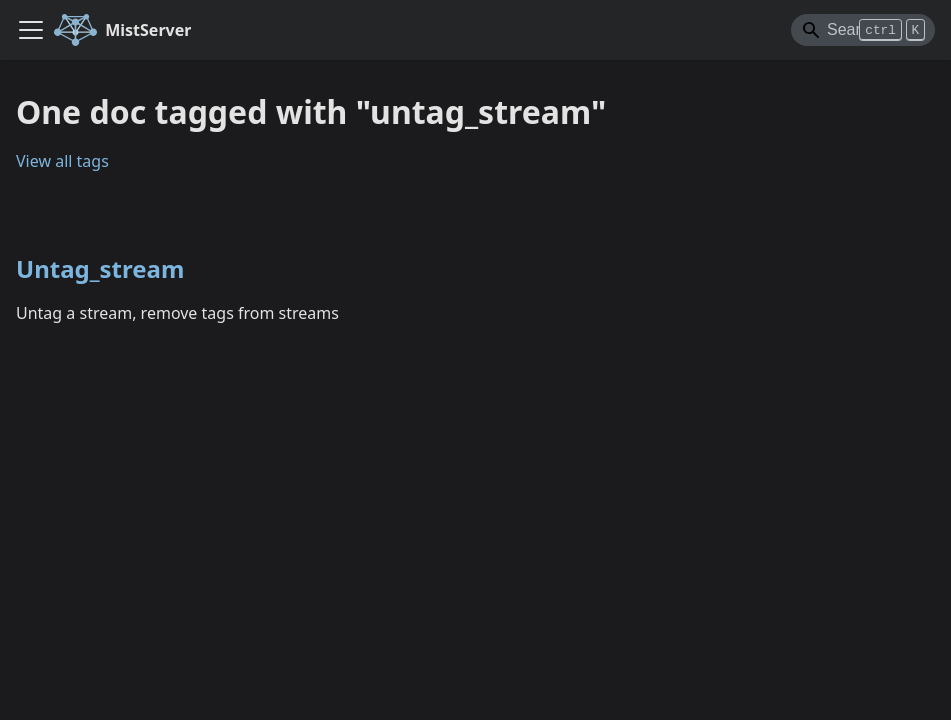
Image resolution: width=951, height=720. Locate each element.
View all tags (62, 161)
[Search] (863, 30)
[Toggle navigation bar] (31, 30)
